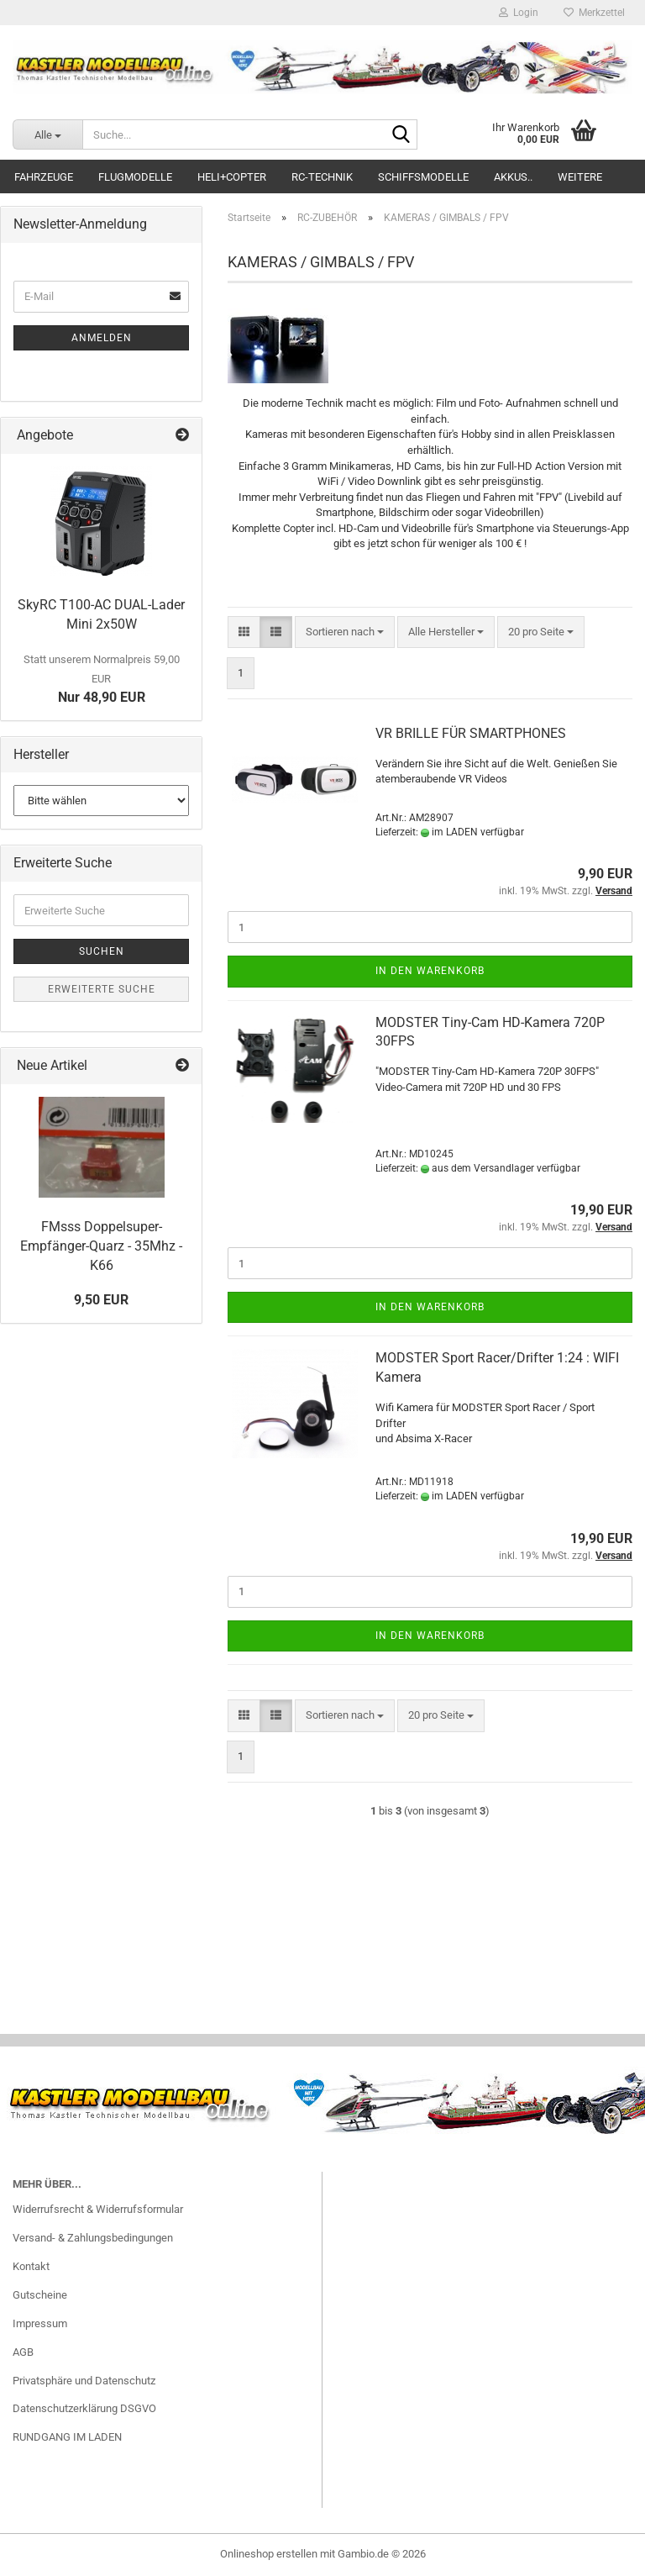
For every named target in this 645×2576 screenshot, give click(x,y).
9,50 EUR (101, 1300)
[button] (244, 632)
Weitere (580, 177)
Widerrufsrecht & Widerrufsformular (98, 2209)
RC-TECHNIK (322, 177)
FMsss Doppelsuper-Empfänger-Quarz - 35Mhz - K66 (101, 1246)
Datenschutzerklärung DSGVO (84, 2408)
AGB (23, 2352)
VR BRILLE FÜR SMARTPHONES (470, 733)
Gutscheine (40, 2295)
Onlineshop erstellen (268, 2553)
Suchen (101, 951)
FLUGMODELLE (135, 177)
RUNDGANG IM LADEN (67, 2437)
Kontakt (31, 2266)
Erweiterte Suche (101, 989)
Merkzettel (594, 12)
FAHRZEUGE (43, 177)
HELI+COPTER (231, 177)
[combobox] (345, 632)
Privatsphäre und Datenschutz (84, 2380)
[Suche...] (47, 134)
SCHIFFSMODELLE (423, 177)
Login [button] (518, 12)
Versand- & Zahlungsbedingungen (93, 2237)
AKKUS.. (513, 177)
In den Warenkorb (430, 971)
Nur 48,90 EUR (102, 679)
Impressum (40, 2323)
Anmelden (101, 338)
